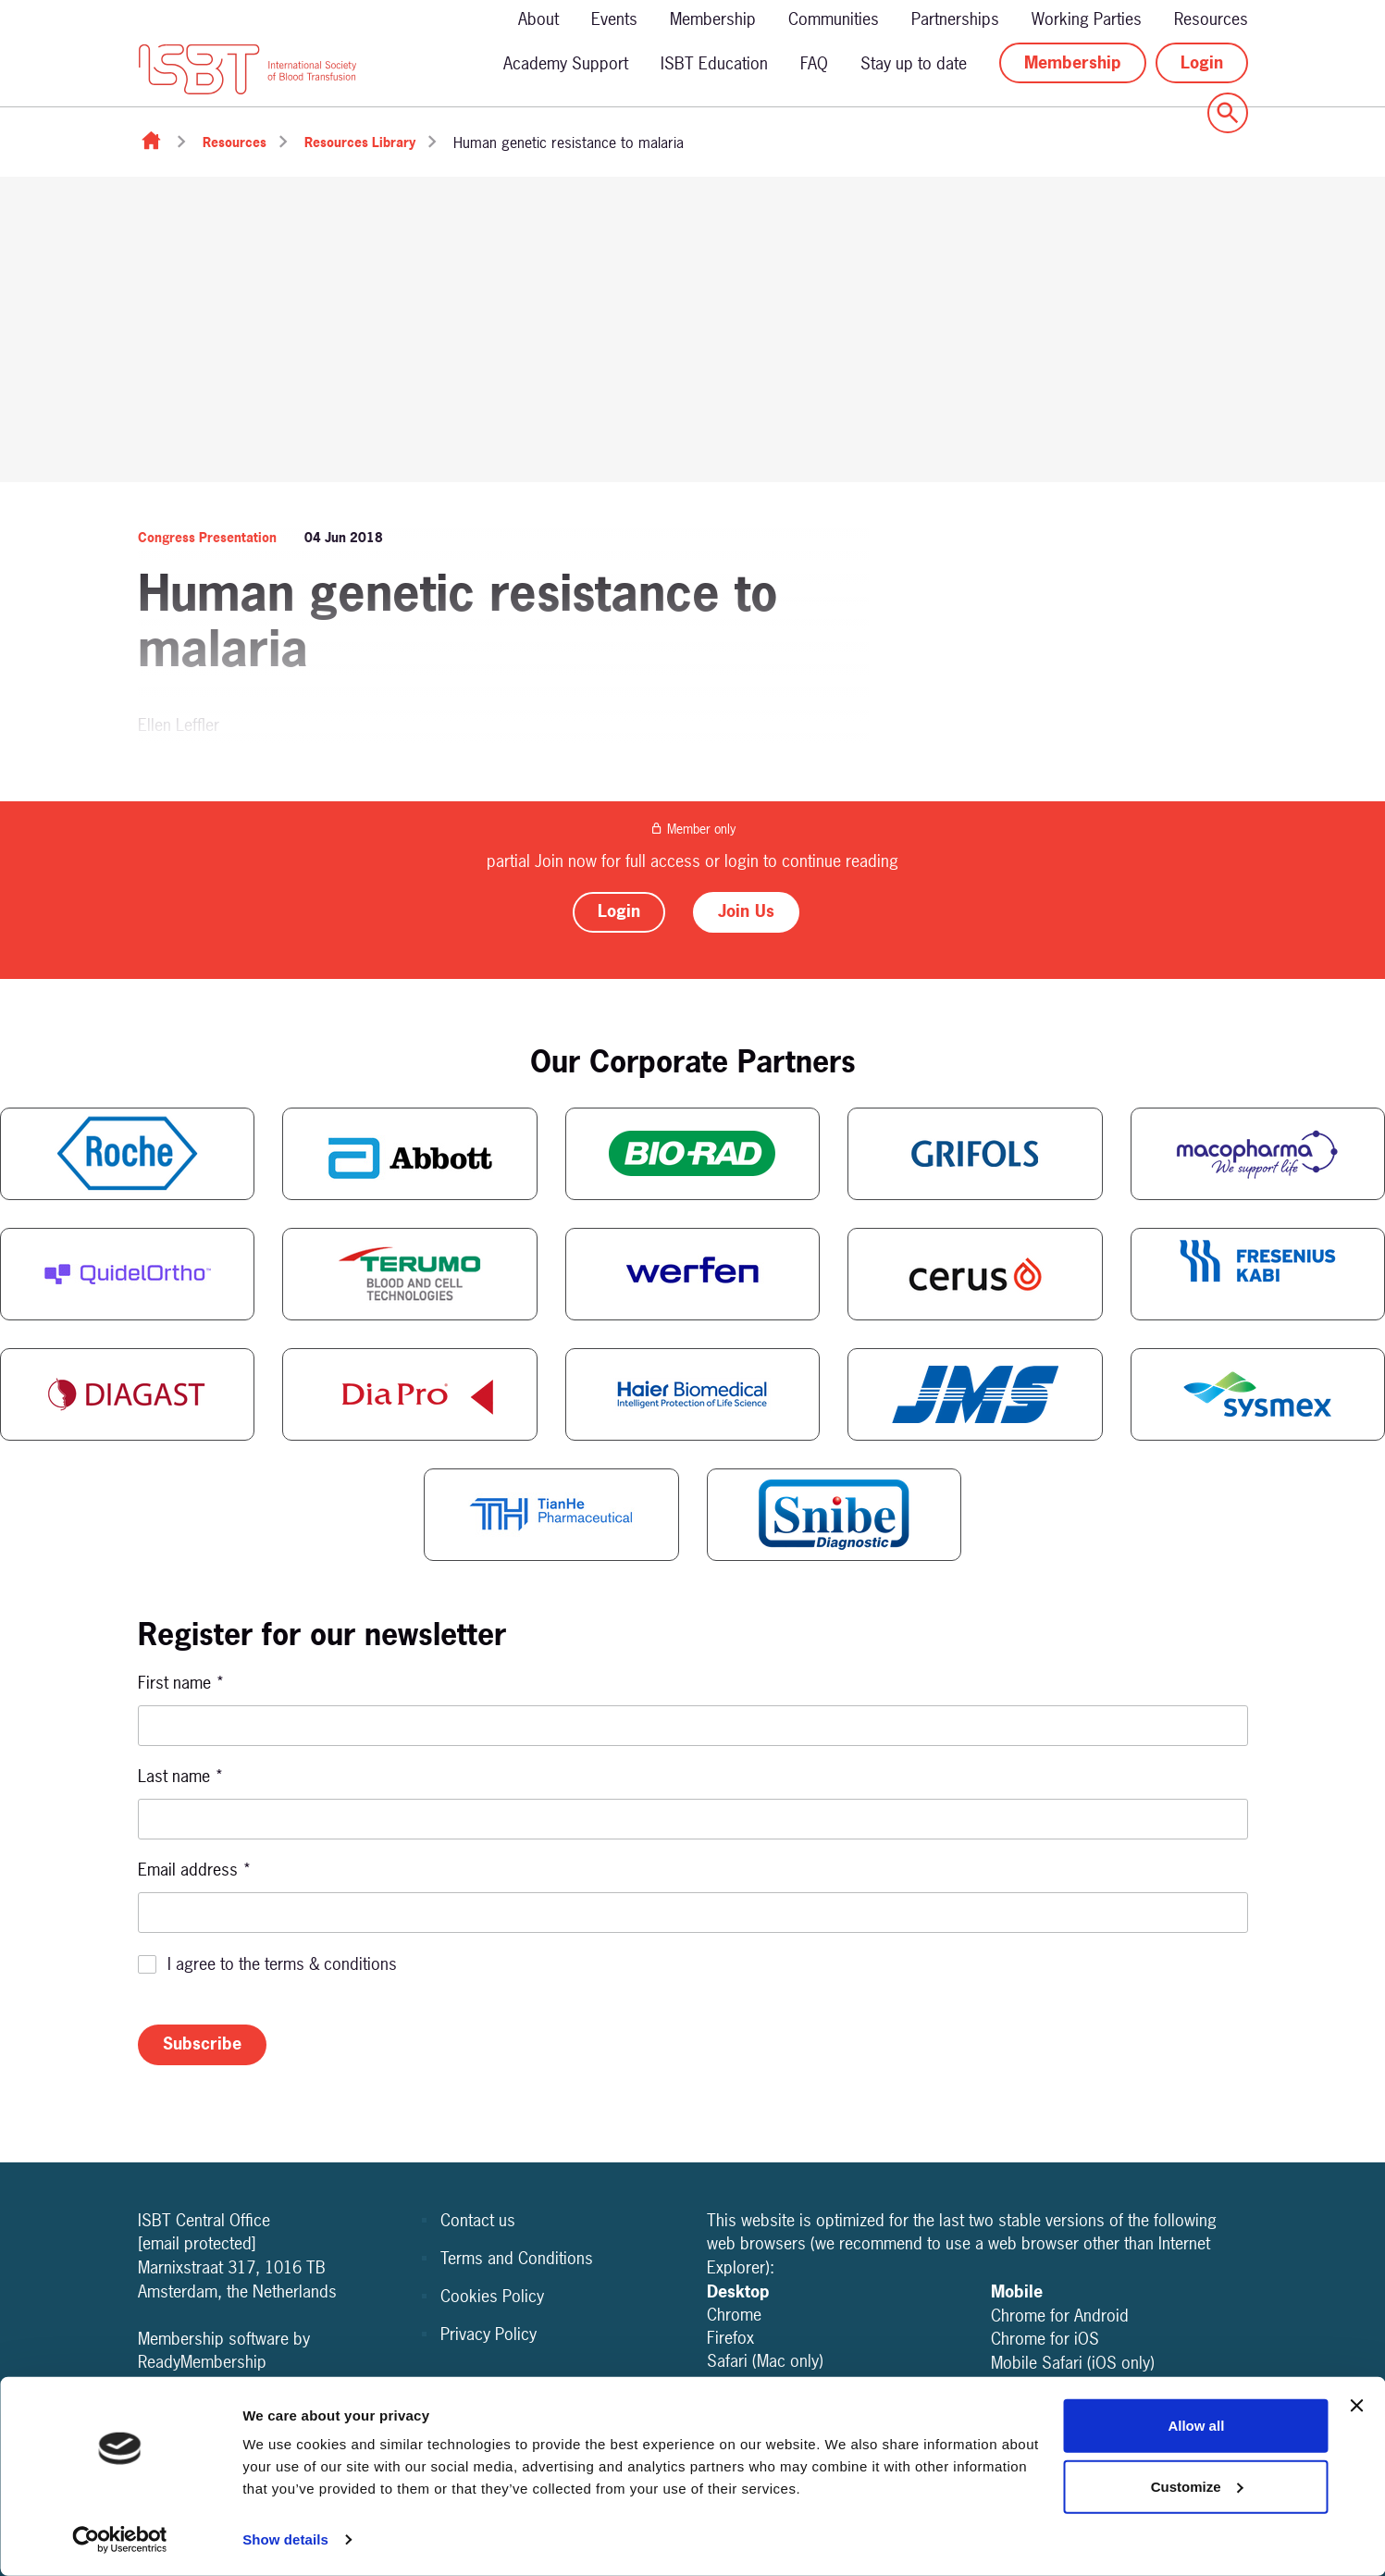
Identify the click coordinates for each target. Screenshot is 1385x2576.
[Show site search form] (1227, 113)
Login (1202, 62)
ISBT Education (714, 63)
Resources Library (359, 142)
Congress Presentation (207, 537)
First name (181, 1682)
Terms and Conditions (516, 2258)
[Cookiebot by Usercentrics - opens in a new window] (120, 2540)
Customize (1197, 2486)
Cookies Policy (492, 2296)
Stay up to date (913, 63)
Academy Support (565, 63)
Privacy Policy (488, 2334)
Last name (181, 1776)
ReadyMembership (202, 2361)
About (538, 19)
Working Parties (1087, 19)
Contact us (477, 2220)
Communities (833, 19)
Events (614, 19)
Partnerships (955, 19)
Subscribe (202, 2043)
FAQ (814, 63)
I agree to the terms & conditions (282, 1963)
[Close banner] (1356, 2405)
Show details (285, 2539)
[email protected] (197, 2243)
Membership (713, 19)
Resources (1211, 19)
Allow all (1196, 2426)
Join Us (746, 911)
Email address (195, 1869)
